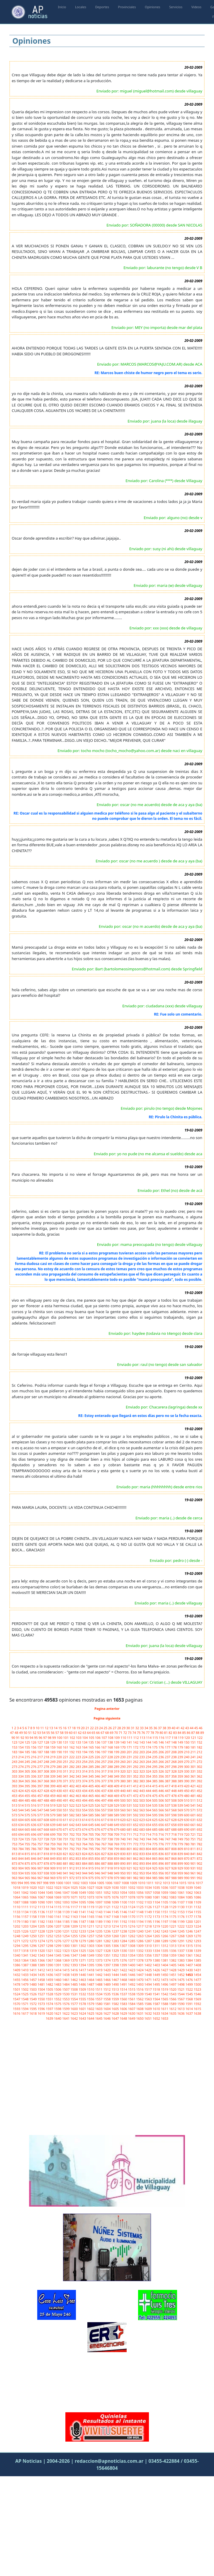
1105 (165, 1902)
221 (66, 1757)
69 (112, 1732)
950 (123, 1873)
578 (47, 1815)
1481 (42, 1984)
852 (72, 1858)
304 (21, 1771)
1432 (17, 1974)
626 (161, 1819)
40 (173, 1728)
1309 (140, 1945)
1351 (107, 1955)
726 (34, 1839)
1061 (181, 1892)
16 (65, 1728)
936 (34, 1873)
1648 (124, 2018)
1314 (181, 1945)
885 (91, 1863)
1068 (50, 1897)
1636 (181, 2013)
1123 (124, 1907)
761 (66, 1844)
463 (79, 1795)
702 (72, 1834)
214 (21, 1757)
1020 (33, 1887)
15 (60, 1728)
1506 (58, 1989)
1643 (83, 2018)
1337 (181, 1950)
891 (130, 1863)
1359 (173, 1955)
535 (155, 1805)
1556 (91, 1999)
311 (66, 1771)
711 (130, 1834)
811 (193, 1849)
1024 (66, 1887)
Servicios (175, 7)
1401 (140, 1965)
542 (199, 1805)
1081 (157, 1897)
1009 (134, 1883)
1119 (91, 1907)
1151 (165, 1912)
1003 (84, 1883)
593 (142, 1815)
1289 (165, 1941)
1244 (173, 1931)
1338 (190, 1950)
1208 (66, 1926)
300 (187, 1766)
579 (53, 1815)
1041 (17, 1892)
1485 (74, 1984)
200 (123, 1752)
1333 (149, 1950)
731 (66, 1839)
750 (187, 1839)
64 (89, 1732)
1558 (107, 1999)
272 (199, 1761)
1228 (42, 1931)
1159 (42, 1916)
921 (130, 1868)
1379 (149, 1960)
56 (53, 1732)
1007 (117, 1883)
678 (110, 1829)
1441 (91, 1974)
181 (193, 1747)
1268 (181, 1936)
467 (104, 1795)
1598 (58, 2008)
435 (91, 1790)
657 (168, 1824)
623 (142, 1819)
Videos (196, 7)
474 (149, 1795)
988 (174, 1878)
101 (66, 1737)
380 (123, 1781)
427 (40, 1790)
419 (181, 1786)
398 (47, 1786)
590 (123, 1815)
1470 (140, 1979)
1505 (50, 1989)
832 (136, 1854)
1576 (66, 2003)
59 (66, 1732)
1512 (107, 1989)
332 (199, 1771)
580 (59, 1815)
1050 (91, 1892)
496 (98, 1800)
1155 (197, 1912)
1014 (175, 1883)
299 (181, 1766)
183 (15, 1752)
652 (136, 1824)
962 (199, 1873)
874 (21, 1863)
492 (72, 1800)
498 (110, 1800)
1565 (165, 1999)
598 (174, 1815)
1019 (25, 1887)
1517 (149, 1989)
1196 (157, 1921)
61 (76, 1732)
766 (98, 1844)
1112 (33, 1907)
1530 (66, 1994)
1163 (74, 1916)
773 (142, 1844)
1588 (165, 2003)
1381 (165, 1960)
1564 (157, 1999)
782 (199, 1844)
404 (85, 1786)
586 (98, 1815)
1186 (74, 1921)
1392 (66, 1965)
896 (161, 1863)
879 (53, 1863)
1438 (66, 1974)
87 (193, 1732)
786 (34, 1849)
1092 (58, 1902)
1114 (50, 1907)
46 (201, 1728)
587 (104, 1815)
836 (161, 1854)
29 (124, 1728)
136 (98, 1742)
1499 (190, 1984)
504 (149, 1800)
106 (98, 1737)
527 (104, 1805)
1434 (33, 1974)
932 (199, 1868)
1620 (50, 2013)
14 (56, 1728)
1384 (190, 1960)
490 (59, 1800)
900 (187, 1863)
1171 (140, 1916)
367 (40, 1781)
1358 (165, 1955)
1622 (66, 2013)
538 (174, 1805)
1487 (91, 1984)
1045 (50, 1892)
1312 (165, 1945)
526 (98, 1805)
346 (98, 1776)
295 (155, 1766)
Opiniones (152, 7)
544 (21, 1810)
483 (15, 1800)
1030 (115, 1887)
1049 (83, 1892)
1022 (50, 1887)
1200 (190, 1921)
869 (181, 1858)
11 (42, 1728)
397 (40, 1786)
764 (85, 1844)
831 (130, 1854)
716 (161, 1834)
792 (72, 1849)
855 (91, 1858)
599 (181, 1815)
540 (187, 1805)
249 (53, 1761)
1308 (132, 1945)
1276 (58, 1941)
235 (155, 1757)
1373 (99, 1960)
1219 (157, 1926)
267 (168, 1761)
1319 (33, 1950)
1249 (25, 1936)
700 (59, 1834)
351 (130, 1776)
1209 (74, 1926)
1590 (181, 2003)
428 (47, 1790)
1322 (58, 1950)
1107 (181, 1902)
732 (72, 1839)
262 (136, 1761)
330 (187, 1771)
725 (28, 1839)
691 (193, 1829)
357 (168, 1776)
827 (104, 1854)
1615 (197, 2008)
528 (110, 1805)
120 (187, 1737)
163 (79, 1747)
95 (36, 1737)
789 (53, 1849)
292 (136, 1766)
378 (110, 1781)
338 (47, 1776)
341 (66, 1776)
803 (142, 1849)
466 (98, 1795)
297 (168, 1766)
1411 (33, 1970)
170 (123, 1747)
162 (72, 1747)
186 (34, 1752)
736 (98, 1839)
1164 (83, 1916)
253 (79, 1761)
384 (149, 1781)
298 (174, 1766)
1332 (140, 1950)
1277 (66, 1941)
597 (168, 1815)
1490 (115, 1984)
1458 (42, 1979)
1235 (99, 1931)
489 (53, 1800)
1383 (181, 1960)
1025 (74, 1887)
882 (72, 1863)
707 (104, 1834)
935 (28, 1873)
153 (15, 1747)
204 (149, 1752)
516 (34, 1805)
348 (110, 1776)
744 (149, 1839)
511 (193, 1800)
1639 (50, 2018)
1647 (115, 2018)
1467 (115, 1979)
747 (168, 1839)
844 (21, 1858)
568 (174, 1810)
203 (142, 1752)
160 (59, 1747)
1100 (124, 1902)
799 (117, 1849)
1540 (149, 1994)
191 (66, 1752)
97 (45, 1737)
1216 (132, 1926)
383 (142, 1781)
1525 (25, 1994)
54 (44, 1732)
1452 (181, 1974)
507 (168, 1800)
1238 (124, 1931)
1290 (173, 1941)
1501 (17, 1989)
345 (91, 1776)
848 (47, 1858)
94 (32, 1737)
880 (59, 1863)
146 (161, 1742)
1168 (115, 1916)
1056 (140, 1892)
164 (85, 1747)
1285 (132, 1941)
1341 (25, 1955)
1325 (83, 1950)
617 (104, 1819)
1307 (124, 1945)
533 (142, 1805)
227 (104, 1757)
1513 (115, 1989)
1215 (124, 1926)
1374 (107, 1960)
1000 (60, 1883)
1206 (50, 1926)
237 (168, 1757)
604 (21, 1819)
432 (72, 1790)
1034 (149, 1887)
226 (98, 1757)
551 (66, 1810)
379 (117, 1781)
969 (53, 1878)
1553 (66, 1999)
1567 (181, 1999)
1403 (157, 1965)
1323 (66, 1950)
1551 (50, 1999)
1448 (149, 1974)
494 (85, 1800)
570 (187, 1810)
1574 (50, 2003)
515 (28, 1805)
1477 (197, 1979)
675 (91, 1829)
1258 (99, 1936)
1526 (33, 1994)
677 (104, 1829)
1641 (66, 2018)
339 (53, 1776)
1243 (165, 1931)
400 (59, 1786)
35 (151, 1728)
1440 (83, 1974)
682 (136, 1829)
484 (21, 1800)
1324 (74, 1950)
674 (85, 1829)
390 (187, 1781)
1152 (173, 1912)
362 (199, 1776)
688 (174, 1829)
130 (59, 1742)
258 (110, 1761)
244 (21, 1761)
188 (47, 1752)
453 (15, 1795)
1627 (107, 2013)
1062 (190, 1892)
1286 (140, 1941)
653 (142, 1824)
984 (149, 1878)
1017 (199, 1883)
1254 (66, 1936)
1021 (42, 1887)
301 (193, 1766)
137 (104, 1742)
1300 (66, 1945)
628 (174, 1819)
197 (104, 1752)
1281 (99, 1941)
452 (199, 1790)
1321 (50, 1950)
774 (149, 1844)
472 (136, 1795)
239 (181, 1757)
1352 (115, 1955)
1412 (42, 1970)
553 (79, 1810)
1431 (197, 1970)
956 (161, 1873)
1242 (157, 1931)
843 (15, 1858)
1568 (190, 1999)
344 (85, 1776)
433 (79, 1790)
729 (53, 1839)
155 (28, 1747)
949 (117, 1873)
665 (28, 1829)
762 (72, 1844)
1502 (25, 1989)
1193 (132, 1921)
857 (104, 1858)
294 (149, 1766)
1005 (101, 1883)
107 (104, 1737)
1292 (190, 1941)
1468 (124, 1979)
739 (117, 1839)
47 (12, 1732)
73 (130, 1732)
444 (149, 1790)
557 (104, 1810)
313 (79, 1771)
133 (79, 1742)
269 (181, 1761)
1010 (142, 1883)
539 (181, 1805)
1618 (33, 2013)
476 (161, 1795)
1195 (149, 1921)
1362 (197, 1955)
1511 (99, 1989)
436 (98, 1790)
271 (193, 1761)
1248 (17, 1936)
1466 (107, 1979)
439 (117, 1790)
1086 (197, 1897)
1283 (115, 1941)
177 (168, 1747)
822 (72, 1854)
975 (91, 1878)
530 (123, 1805)
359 (181, 1776)
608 (47, 1819)
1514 (124, 1989)
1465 (99, 1979)
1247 (197, 1931)
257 (104, 1761)
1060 (173, 1892)
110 (123, 1737)
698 (47, 1834)
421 (193, 1786)
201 (130, 1752)
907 (40, 1868)
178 (174, 1747)
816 (34, 1854)
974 (85, 1878)
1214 (115, 1926)
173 (142, 1747)
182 (199, 1747)
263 (142, 1761)
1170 (132, 1916)
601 (193, 1815)
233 (142, 1757)
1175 (173, 1916)
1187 (83, 1921)
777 (168, 1844)
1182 (42, 1921)
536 (161, 1805)
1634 (165, 2013)
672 (72, 1829)
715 (155, 1834)
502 (136, 1800)
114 (149, 1737)
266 (161, 1761)
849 (53, 1858)
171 (130, 1747)
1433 (25, 1974)
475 (155, 1795)
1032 (132, 1887)
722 (199, 1834)
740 (123, 1839)
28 (119, 1728)
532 (136, 1805)
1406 (181, 1965)
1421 (115, 1970)
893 (142, 1863)
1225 (17, 1931)
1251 (42, 1936)
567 (168, 1810)
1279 (83, 1941)
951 (130, 1873)
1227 (33, 1931)
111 (130, 1737)
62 (80, 1732)
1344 (50, 1955)
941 (66, 1873)
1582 (115, 2003)
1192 (124, 1921)
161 (66, 1747)
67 (103, 1732)
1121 (107, 1907)
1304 (99, 1945)
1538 (132, 1994)
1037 (173, 1887)
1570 (17, 2003)
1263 (140, 1936)
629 (181, 1819)
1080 (149, 1897)
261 (130, 1761)
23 (97, 1728)
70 (116, 1732)
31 (133, 1728)
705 (91, 1834)
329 (181, 1771)
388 (174, 1781)
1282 (107, 1941)
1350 (99, 1955)
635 (28, 1824)
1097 (99, 1902)
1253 (58, 1936)
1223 (190, 1926)
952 (136, 1873)
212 (199, 1752)
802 (136, 1849)
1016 (191, 1883)
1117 (74, 1907)
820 (59, 1854)
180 (187, 1747)
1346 (66, 1955)
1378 (140, 1960)
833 (142, 1854)
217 (40, 1757)
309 (53, 1771)
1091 (50, 1902)
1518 (157, 1989)
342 (72, 1776)
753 (15, 1844)
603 (15, 1819)
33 (142, 1728)
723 (15, 1839)
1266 (165, 1936)
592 (136, 1815)
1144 (107, 1912)
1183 (50, 1921)
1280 (91, 1941)
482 (199, 1795)
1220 (165, 1926)
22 (92, 1728)
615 (91, 1819)
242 (199, 1757)
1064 (17, 1897)
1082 (165, 1897)
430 (59, 1790)
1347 (74, 1955)
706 (98, 1834)
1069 (58, 1897)
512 (199, 1800)
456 (34, 1795)
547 (40, 1810)
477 (168, 1795)
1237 (115, 1931)
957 (168, 1873)
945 (91, 1873)
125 (28, 1742)
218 (47, 1757)
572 (199, 1810)
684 (149, 1829)
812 (199, 1849)
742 (136, 1839)
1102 (140, 1902)
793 (79, 1849)
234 (149, 1757)
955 (155, 1873)
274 (21, 1766)
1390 (50, 1965)
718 (174, 1834)
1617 (25, 2013)
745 (155, 1839)
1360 (181, 1955)
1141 (83, 1912)
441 (130, 1790)
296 (161, 1766)
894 (149, 1863)
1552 (58, 1999)
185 (28, 1752)
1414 (58, 1970)
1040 (197, 1887)
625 (155, 1819)
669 (53, 1829)
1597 (50, 2008)
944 (85, 1873)
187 (40, 1752)
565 (155, 1810)
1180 (25, 1921)
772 (136, 1844)
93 (27, 1737)
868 (174, 1858)
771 (130, 1844)
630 (187, 1819)
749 (181, 1839)
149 (181, 1742)
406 (98, 1786)
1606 (124, 2008)
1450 (165, 1974)
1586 (149, 2003)
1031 (124, 1887)
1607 (132, 2008)
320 (123, 1771)
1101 (132, 1902)
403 (79, 1786)
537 (168, 1805)
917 (104, 1868)
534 (149, 1805)
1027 (91, 1887)
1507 (66, 1989)
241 (193, 1757)
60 (71, 1732)
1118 (83, 1907)
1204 (33, 1926)
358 (174, 1776)
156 (34, 1747)
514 (21, 1805)
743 (142, 1839)
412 (136, 1786)
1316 (197, 1945)
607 (40, 1819)
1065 (25, 1897)
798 (110, 1849)
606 (34, 1819)
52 (35, 1732)
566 (161, 1810)
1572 (33, 2003)
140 (123, 1742)
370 (59, 1781)
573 (15, 1815)
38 (164, 1728)
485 (28, 1800)
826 (98, 1854)
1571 (25, 2003)
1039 (190, 1887)
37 (160, 1728)
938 (47, 1873)
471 (130, 1795)
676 (98, 1829)
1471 (149, 1979)
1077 (124, 1897)
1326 (91, 1950)
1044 (42, 1892)
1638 (197, 2013)
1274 (42, 1941)
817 (40, 1854)
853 (79, 1858)
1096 (91, 1902)
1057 (149, 1892)
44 (192, 1728)
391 (193, 1781)
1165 (91, 1916)
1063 (197, 1892)
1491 (124, 1984)
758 (47, 1844)
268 (174, 1761)
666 (34, 1829)
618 (110, 1819)
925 (155, 1868)
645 (91, 1824)
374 (85, 1781)
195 (91, 1752)
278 (47, 1766)
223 (79, 1757)
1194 (140, 1921)
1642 (74, 2018)
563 (142, 1810)
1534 (99, 1994)
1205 (42, 1926)
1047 (66, 1892)
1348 (83, 1955)
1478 (17, 1984)
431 (66, 1790)
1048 (74, 1892)
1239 (132, 1931)
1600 (74, 2008)
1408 (197, 1965)
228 (110, 1757)
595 (155, 1815)
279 (53, 1766)
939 (53, 1873)
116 (162, 1737)
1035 (157, 1887)
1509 (83, 1989)
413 (142, 1786)
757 (40, 1844)
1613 (181, 2008)
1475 (181, 1979)
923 (142, 1868)
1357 (157, 1955)
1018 (17, 1887)
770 (123, 1844)
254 (85, 1761)
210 (187, 1752)
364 (21, 1781)
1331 (132, 1950)
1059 (165, 1892)
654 (149, 1824)
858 (110, 1858)
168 (110, 1747)
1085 (190, 1897)
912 (72, 1868)
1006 (109, 1883)
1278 (74, 1941)
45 (196, 1728)
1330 (124, 1950)
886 (98, 1863)
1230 (58, 1931)
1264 (149, 1936)
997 (40, 1883)
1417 (83, 1970)
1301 (74, 1945)
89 (202, 1732)
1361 (190, 1955)
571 (193, 1810)
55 (48, 1732)
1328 (107, 1950)
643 (79, 1824)
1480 (33, 1984)
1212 (99, 1926)
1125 (140, 1907)
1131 (190, 1907)
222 (72, 1757)
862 (136, 1858)
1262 (132, 1936)
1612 (173, 2008)
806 (161, 1849)
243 (15, 1761)
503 (142, 1800)
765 (91, 1844)
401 (66, 1786)
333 (15, 1776)
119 (181, 1737)
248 (47, 1761)
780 (187, 1844)
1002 (76, 1883)
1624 (83, 2013)
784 (21, 1849)
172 (136, 1747)
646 (98, 1824)
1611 (165, 2008)
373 (79, 1781)
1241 (149, 1931)
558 (110, 1810)
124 (21, 1742)
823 (79, 1854)
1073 (91, 1897)
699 (53, 1834)
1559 (115, 1999)
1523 (197, 1989)
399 (53, 1786)
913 (79, 1868)
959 (181, 1873)
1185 (66, 1921)
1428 (173, 1970)
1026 (83, 1887)
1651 (149, 2018)
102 (72, 1737)
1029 (107, 1887)
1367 (50, 1960)
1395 (91, 1965)
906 (34, 1868)
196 (98, 1752)
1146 (124, 1912)
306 (34, 1771)
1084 (181, 1897)
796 (98, 1849)
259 (117, 1761)
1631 (140, 2013)
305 (28, 1771)
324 (149, 1771)
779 (181, 1844)
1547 (17, 1999)
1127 (157, 1907)
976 (98, 1878)
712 (136, 1834)
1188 (91, 1921)
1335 (165, 1950)
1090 (42, 1902)
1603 (99, 2008)
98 (50, 1737)
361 (193, 1776)
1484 (66, 1984)
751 (193, 1839)
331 (193, 1771)
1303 (91, 1945)
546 (34, 1810)
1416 (74, 1970)
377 (104, 1781)
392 (199, 1781)
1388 (33, 1965)
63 (84, 1732)
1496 (165, 1984)
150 (187, 1742)
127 (40, 1742)
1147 (132, 1912)
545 (28, 1810)
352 (136, 1776)
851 (66, 1858)
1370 (74, 1960)
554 (85, 1810)
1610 (157, 2008)
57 (57, 1732)
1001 (68, 1883)
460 (59, 1795)
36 (156, 1728)
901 (193, 1863)
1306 (115, 1945)
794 (85, 1849)
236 (161, 1757)
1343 (42, 1955)
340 (59, 1776)
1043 (33, 1892)
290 (123, 1766)
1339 (197, 1950)
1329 (115, 1950)
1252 (50, 1936)
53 (39, 1732)
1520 (173, 1989)
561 (130, 1810)
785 (28, 1849)
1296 (33, 1945)
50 (26, 1732)
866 (161, 1858)
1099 (115, 1902)
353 (142, 1776)
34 (147, 1728)
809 (181, 1849)
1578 (83, 2003)
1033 (140, 1887)
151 (193, 1742)
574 (21, 1815)
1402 (149, 1965)
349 (117, 1776)
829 (117, 1854)
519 (53, 1805)
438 (110, 1790)
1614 (190, 2008)
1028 (99, 1887)
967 (40, 1878)
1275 (50, 1941)
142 (136, 1742)
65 (93, 1732)
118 (174, 1737)
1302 (83, 1945)
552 (72, 1810)
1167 (107, 1916)
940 (59, 1873)
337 (40, 1776)
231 (130, 1757)
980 (123, 1878)
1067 (42, 1897)
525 (91, 1805)
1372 (91, 1960)
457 (40, 1795)
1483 (58, 1984)
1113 (42, 1907)
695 (28, 1834)
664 (21, 1829)
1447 (140, 1974)
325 (155, 1771)
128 (47, 1742)
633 (15, 1824)
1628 (115, 2013)
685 (155, 1829)
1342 (33, 1955)
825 (91, 1854)
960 (187, 1873)
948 (110, 1873)
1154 (190, 1912)
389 (181, 1781)
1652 (157, 2018)
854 (85, 1858)
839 (181, 1854)
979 (117, 1878)
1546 (197, 1994)
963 (15, 1878)
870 (187, 1858)
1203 (25, 1926)
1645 (99, 2018)
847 (40, 1858)
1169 (124, 1916)
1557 (99, 1999)
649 (117, 1824)
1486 (83, 1984)
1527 (42, 1994)
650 (123, 1824)
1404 (165, 1965)
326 (161, 1771)
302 (199, 1766)
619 (117, 1819)
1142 (91, 1912)
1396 (99, 1965)
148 (174, 1742)
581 (66, 1815)
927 (168, 1868)
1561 (132, 1999)
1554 (74, 1999)
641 (66, 1824)
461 (66, 1795)
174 (149, 1747)
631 (193, 1819)
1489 (107, 1984)
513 (15, 1805)
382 (136, 1781)
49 (21, 1732)
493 (79, 1800)
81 (166, 1732)
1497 (173, 1984)
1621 (58, 2013)
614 (85, 1819)
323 (142, 1771)
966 (34, 1878)
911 (66, 1868)
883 (79, 1863)
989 (181, 1878)
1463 (83, 1979)
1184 (58, 1921)
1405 (173, 1965)
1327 (99, 1950)
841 (193, 1854)
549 (53, 1810)
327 (168, 1771)
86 (189, 1732)
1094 (74, 1902)
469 (117, 1795)
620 (123, 1819)
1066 (33, 1897)
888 (110, 1863)
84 (180, 1732)
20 (83, 1728)
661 (193, 1824)
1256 (83, 1936)
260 (123, 1761)
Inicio (62, 7)
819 (53, 1854)
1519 (165, 1989)
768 (110, 1844)
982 (136, 1878)
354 (149, 1776)
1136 (42, 1912)
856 (98, 1858)
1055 (132, 1892)
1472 (157, 1979)
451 (193, 1790)
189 (53, 1752)
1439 (74, 1974)
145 (155, 1742)
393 (15, 1786)
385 (155, 1781)
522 (72, 1805)
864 (149, 1858)
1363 (17, 1960)
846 (34, 1858)
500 (123, 1800)
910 (59, 1868)
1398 (115, 1965)
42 (183, 1728)
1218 (149, 1926)
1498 (181, 1984)
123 (15, 1742)
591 (130, 1815)
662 (199, 1824)
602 (199, 1815)
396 (34, 1786)
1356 (149, 1955)
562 (136, 1810)
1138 (58, 1912)
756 (34, 1844)
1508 (74, 1989)
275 (28, 1766)
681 (130, 1829)
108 (111, 1737)
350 (123, 1776)
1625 (91, 2013)
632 (199, 1819)
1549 (33, 1999)
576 (34, 1815)
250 (59, 1761)
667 (40, 1829)
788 (47, 1849)
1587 (157, 2003)
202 (136, 1752)
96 (41, 1737)
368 (47, 1781)
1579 (91, 2003)
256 (98, 1761)
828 (110, 1854)
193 (79, 1752)
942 (72, 1873)
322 (136, 1771)
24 (101, 1728)
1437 (58, 1974)
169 (117, 1747)
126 (34, 1742)
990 (187, 1878)
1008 (126, 1883)
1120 (99, 1907)
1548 (25, 1999)
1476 (190, 1979)
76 (143, 1732)
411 (130, 1786)
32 (137, 1728)
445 (155, 1790)
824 (85, 1854)
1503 (33, 1989)
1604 (107, 2008)
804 (149, 1849)
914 (85, 1868)
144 (149, 1742)
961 (193, 1873)
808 (174, 1849)
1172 (149, 1916)
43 (187, 1728)
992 (199, 1878)
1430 (190, 1970)
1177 (190, 1916)
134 (85, 1742)
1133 (17, 1912)
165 (91, 1747)
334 (21, 1776)
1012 (158, 1883)
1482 (50, 1984)
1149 (149, 1912)
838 (174, 1854)
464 (85, 1795)
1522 (190, 1989)
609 (53, 1819)
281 (66, 1766)
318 (110, 1771)
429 (53, 1790)
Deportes (102, 7)
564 (149, 1810)
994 (21, 1883)
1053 (115, 1892)
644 (85, 1824)
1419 (99, 1970)
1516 (140, 1989)
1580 (99, 2003)
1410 (25, 1970)
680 (123, 1829)
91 (18, 1737)
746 (161, 1839)
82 (171, 1732)
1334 (157, 1950)
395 (28, 1786)
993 (14, 1883)
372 (72, 1781)
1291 (181, 1941)
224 (85, 1757)
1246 (190, 1931)
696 (34, 1834)
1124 (132, 1907)
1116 (66, 1907)
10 (38, 1728)
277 (40, 1766)
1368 (58, 1960)
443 (142, 1790)
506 (161, 1800)
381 (130, 1781)
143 (142, 1742)
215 (28, 1757)
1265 (157, 1936)
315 (91, 1771)
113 (143, 1737)
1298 (50, 1945)
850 (59, 1858)
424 (21, 1790)
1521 (181, 1989)
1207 (58, 1926)
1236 (107, 1931)
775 (155, 1844)
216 (34, 1757)
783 (15, 1849)
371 (66, 1781)
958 (174, 1873)
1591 (190, 2003)
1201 (197, 1921)
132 (72, 1742)
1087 (17, 1902)
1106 (173, 1902)
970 (59, 1878)
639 (53, 1824)
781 (193, 1844)
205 (155, 1752)
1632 (149, 2013)
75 (139, 1732)
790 (59, 1849)
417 (168, 1786)
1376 (124, 1960)
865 (155, 1858)
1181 (33, 1921)
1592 (197, 2003)
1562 (140, 1999)
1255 (74, 1936)
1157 (25, 1916)
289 (117, 1766)
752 (199, 1839)
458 (47, 1795)
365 (28, 1781)
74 (134, 1732)
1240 (140, 1931)
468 (110, 1795)
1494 (149, 1984)
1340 (17, 1955)
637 (40, 1824)
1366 (42, 1960)
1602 (91, 2008)
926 (161, 1868)
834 (149, 1854)
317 (104, 1771)
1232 (74, 1931)
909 (53, 1868)
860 (123, 1858)
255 (91, 1761)
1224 (197, 1926)
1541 (157, 1994)
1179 (17, 1921)
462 (72, 1795)
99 (54, 1737)
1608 (140, 2008)
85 (184, 1732)
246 (34, 1761)
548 (47, 1810)
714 (149, 1834)
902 (199, 1863)
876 (34, 1863)
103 (79, 1737)
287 (104, 1766)
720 (187, 1834)
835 (155, 1854)
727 (40, 1839)
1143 (99, 1912)
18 (74, 1728)
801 (130, 1849)
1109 (197, 1902)
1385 (197, 1960)
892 (136, 1863)
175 (155, 1747)
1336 (173, 1950)
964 (21, 1878)
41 (178, 1728)
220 (59, 1757)
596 (161, 1815)
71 (121, 1732)
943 (79, 1873)
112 (136, 1737)
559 (117, 1810)
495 (91, 1800)
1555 (83, 1999)
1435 (42, 1974)
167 (104, 1747)
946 (98, 1873)
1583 (124, 2003)
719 (181, 1834)
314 (85, 1771)
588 (110, 1815)
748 (174, 1839)
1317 (17, 1950)
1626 (99, 2013)
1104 (157, 1902)
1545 (190, 1994)
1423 (132, 1970)
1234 (91, 1931)
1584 (132, 2003)
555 (91, 1810)
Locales (80, 7)
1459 (50, 1979)
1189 (99, 1921)
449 (181, 1790)
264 (149, 1761)
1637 (190, 2013)
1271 (17, 1941)
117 (168, 1737)
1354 (132, 1955)
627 (168, 1819)
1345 (58, 1955)
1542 (165, 1994)
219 (53, 1757)
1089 (33, 1902)
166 (98, 1747)
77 (148, 1732)
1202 (17, 1926)
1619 (42, 2013)
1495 (157, 1984)
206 (161, 1752)
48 (17, 1732)
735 (91, 1839)
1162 (66, 1916)
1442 (99, 1974)
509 (181, 1800)
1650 (140, 2018)
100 (60, 1737)
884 (85, 1863)
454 (21, 1795)
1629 (124, 2013)
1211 (91, 1926)
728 (47, 1839)
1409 (17, 1970)
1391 (58, 1965)
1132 (197, 1907)
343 (79, 1776)
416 (161, 1786)
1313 (173, 1945)
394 (21, 1786)
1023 (58, 1887)
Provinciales (127, 7)
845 (28, 1858)
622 (136, 1819)
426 (34, 1790)
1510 (91, 1989)
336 (34, 1776)
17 (69, 1728)
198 (110, 1752)
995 (27, 1883)
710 (123, 1834)
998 (46, 1883)
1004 (93, 1883)
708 (110, 1834)
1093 (66, 1902)
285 (91, 1766)
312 (72, 1771)
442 (136, 1790)
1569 (197, 1999)
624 (149, 1819)
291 (130, 1766)
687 (168, 1829)
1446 (132, 1974)
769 (117, 1844)
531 (130, 1805)
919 (117, 1868)
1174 (165, 1916)
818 (47, 1854)
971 (66, 1878)
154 (21, 1747)
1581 (107, 2003)
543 (15, 1810)
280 (59, 1766)
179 (181, 1747)
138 (110, 1742)
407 (104, 1786)
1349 (91, 1955)
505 (155, 1800)
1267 (173, 1936)
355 (155, 1776)
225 (91, 1757)
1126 (149, 1907)
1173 (157, 1916)
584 (85, 1815)
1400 (132, 1965)
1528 (50, 1994)
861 (130, 1858)
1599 (66, 2008)
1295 (25, 1945)
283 (79, 1766)
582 (72, 1815)
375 (91, 1781)
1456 (25, 1979)
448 (174, 1790)
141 (130, 1742)
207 (168, 1752)
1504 (42, 1989)
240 (187, 1757)
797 (104, 1849)
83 (175, 1732)
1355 (140, 1955)
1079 (140, 1897)
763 (79, 1844)
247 (40, 1761)
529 (117, 1805)
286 (98, 1766)
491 (66, 1800)
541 (193, 1805)
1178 (197, 1916)
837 (168, 1854)
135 (91, 1742)
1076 (115, 1897)
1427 (165, 1970)
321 (130, 1771)
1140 (74, 1912)
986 (161, 1878)
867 (168, 1858)
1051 (99, 1892)
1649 (132, 2018)
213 (15, 1757)
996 (33, 1883)
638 (47, 1824)
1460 (58, 1979)
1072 (83, 1897)
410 (123, 1786)
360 (187, 1776)
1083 (173, 1897)
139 (117, 1742)
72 (125, 1732)
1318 (25, 1950)
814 (21, 1854)
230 (123, 1757)
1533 (91, 1994)
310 (59, 1771)
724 (21, 1839)
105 (92, 1737)
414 (149, 1786)
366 (34, 1781)
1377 (132, 1960)
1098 (107, 1902)
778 (174, 1844)
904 (21, 1868)
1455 (17, 1979)
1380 (157, 1960)
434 (85, 1790)
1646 (107, 2018)
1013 (167, 1883)
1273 (33, 1941)
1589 (173, 2003)
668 (47, 1829)
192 (72, 1752)
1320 (42, 1950)
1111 (25, 1907)
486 (34, 1800)
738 (110, 1839)
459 (53, 1795)
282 (72, 1766)
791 (66, 1849)
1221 (173, 1926)
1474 (173, 1979)
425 (28, 1790)
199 (117, 1752)
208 (174, 1752)
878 (47, 1863)
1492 (132, 1984)
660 (187, 1824)
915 (91, 1868)
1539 (140, 1994)
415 (155, 1786)
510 (187, 1800)
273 (15, 1766)
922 (136, 1868)
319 (117, 1771)
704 (85, 1834)
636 (34, 1824)
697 (40, 1834)
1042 (25, 1892)
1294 (17, 1945)
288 (110, 1766)
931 (193, 1868)
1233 (83, 1931)
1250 (33, 1936)
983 (142, 1878)
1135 (33, 1912)
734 (85, 1839)
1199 (181, 1921)
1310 (149, 1945)
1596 (42, 2008)
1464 (91, 1979)
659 (181, 1824)
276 (34, 1766)
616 (98, 1819)
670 (59, 1829)
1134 (25, 1912)
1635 (173, 2013)
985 (155, 1878)
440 (123, 1790)
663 (15, 1829)
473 (142, 1795)
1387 (25, 1965)
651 (130, 1824)
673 (79, 1829)
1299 (58, 1945)
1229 (50, 1931)
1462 (74, 1979)
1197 (165, 1921)
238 (174, 1757)
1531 (74, 1994)
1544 (181, 1994)
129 (53, 1742)
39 (169, 1728)
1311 (157, 1945)
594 (149, 1815)
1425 (149, 1970)
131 (66, 1742)
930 (187, 1868)
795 (91, 1849)
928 (174, 1868)
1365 (33, 1960)
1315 (190, 1945)
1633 (157, 2013)
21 (88, 1728)
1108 (190, 1902)
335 (28, 1776)
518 (47, 1805)
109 (117, 1737)
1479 (25, 1984)
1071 (74, 1897)
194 (85, 1752)
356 (161, 1776)
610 (59, 1819)
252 (72, 1761)
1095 (83, 1902)
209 (181, 1752)
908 (47, 1868)
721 (193, 1834)
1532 (83, 1994)
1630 (132, 2013)
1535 (107, 1994)
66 (98, 1732)
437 (104, 1790)
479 (181, 1795)
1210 (83, 1926)
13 (51, 1728)
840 (187, 1854)
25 (106, 1728)
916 (98, 1868)
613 (79, 1819)
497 (104, 1800)
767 (104, 1844)
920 (123, 1868)
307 (40, 1771)
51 (30, 1732)
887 (104, 1863)
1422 (124, 1970)
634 (21, 1824)
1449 (157, 1974)
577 (40, 1815)
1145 (115, 1912)
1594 (25, 2008)
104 (85, 1737)
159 (53, 1747)
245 (28, 1761)
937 (40, 1873)
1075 (107, 1897)
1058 (157, 1892)
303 (15, 1771)
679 (117, 1829)
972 (72, 1878)
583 (79, 1815)
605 (28, 1819)
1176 (181, 1916)
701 (66, 1834)
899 (181, 1863)
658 (174, 1824)
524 (85, 1805)
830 (123, 1854)
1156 (17, 1916)
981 (130, 1878)
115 (155, 1737)
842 (199, 1854)
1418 (91, 1970)
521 (66, 1805)
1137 (50, 1912)
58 (62, 1732)
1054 (124, 1892)
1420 (107, 1970)
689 (181, 1829)
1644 (91, 2018)
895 (155, 1863)
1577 (74, 2003)
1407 (190, 1965)
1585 (140, 2003)
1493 (140, 1984)
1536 (115, 1994)
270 (187, 1761)
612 (72, 1819)
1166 (99, 1916)
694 (21, 1834)
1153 (181, 1912)
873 (15, 1863)
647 (104, 1824)
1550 (42, 1999)
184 (21, 1752)
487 (40, 1800)
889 (117, 1863)
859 (117, 1858)
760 (59, 1844)
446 (161, 1790)
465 (91, 1795)
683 (142, 1829)
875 (28, 1863)
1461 (66, 1979)
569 (181, 1810)
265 (155, 1761)
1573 (42, 2003)
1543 (173, 1994)
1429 (181, 1970)
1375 (115, 1960)
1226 (25, 1931)
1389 (42, 1965)
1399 (124, 1965)
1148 (140, 1912)
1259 (107, 1936)
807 (168, 1849)
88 (198, 1732)
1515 (132, 1989)
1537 (124, 1994)
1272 (25, 1941)
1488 (99, 1984)
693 (15, 1834)
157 (40, 1747)
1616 (17, 2013)
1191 (115, 1921)
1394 (83, 1965)
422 (199, 1786)
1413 (50, 1970)
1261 (124, 1936)
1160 (50, 1916)
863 (142, 1858)
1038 (181, 1887)
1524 (17, 1994)
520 (59, 1805)
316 (98, 1771)
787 (40, 1849)
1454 (197, 1974)
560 (123, 1810)
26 (110, 1728)
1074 (99, 1897)
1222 (181, 1926)
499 (117, 1800)
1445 (124, 1974)
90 (13, 1737)
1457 (33, 1979)
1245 (181, 1931)
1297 (42, 1945)
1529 (58, 1994)
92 (23, 1737)
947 (104, 1873)
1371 (83, 1960)
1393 (74, 1965)
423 (15, 1790)
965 (28, 1878)
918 (110, 1868)
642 (72, 1824)
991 (193, 1878)
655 (155, 1824)
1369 (66, 1960)
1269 (190, 1936)
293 (142, 1766)
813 (15, 1854)
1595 (33, 2008)
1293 (197, 1941)
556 (98, 1810)
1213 (107, 1926)
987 (168, 1878)
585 (91, 1815)
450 (187, 1790)
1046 (58, 1892)
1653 (164, 2018)
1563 (149, 1999)
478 (174, 1795)
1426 (157, 1970)
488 (47, 1800)
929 (181, 1868)
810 (187, 1849)
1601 (83, 2008)
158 (47, 1747)
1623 (74, 2013)
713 (142, 1834)
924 (149, 1868)
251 (66, 1761)
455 (28, 1795)
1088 (25, 1902)
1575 (58, 2003)
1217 (140, 1926)
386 (161, 1781)
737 (104, 1839)
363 (15, 1781)
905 (28, 1868)
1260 (115, 1936)
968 (47, 1878)
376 (98, 1781)
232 (136, 1757)
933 (15, 1873)
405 (91, 1786)
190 (59, 1752)
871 (193, 1858)
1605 (115, 2008)
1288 (157, 1941)
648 (110, 1824)
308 (47, 1771)
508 (174, 1800)
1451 (173, 1974)
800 (123, 1849)
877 (40, 1863)
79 (157, 1732)
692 (199, 1829)
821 (66, 1854)
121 (194, 1737)
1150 (157, 1912)
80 (161, 1732)
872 (199, 1858)
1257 (91, 1936)
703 (79, 1834)
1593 (17, 2008)
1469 (132, 1979)
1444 (115, 1974)
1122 (115, 1907)
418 (174, 1786)
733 (79, 1839)
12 (47, 1728)
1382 (173, 1960)
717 (168, 1834)
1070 (66, 1897)
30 (128, 1728)
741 (130, 1839)
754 (21, 1844)
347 (104, 1776)
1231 (66, 1931)
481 (193, 1795)
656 (161, 1824)
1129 (173, 1907)
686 (161, 1829)
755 (28, 1844)
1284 (124, 1941)
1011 (150, 1883)
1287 (149, 1941)
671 (66, 1829)
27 (115, 1728)
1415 (66, 1970)
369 (53, 1781)
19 (79, 1728)
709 (117, 1834)
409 (117, 1786)
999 (53, 1883)
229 (117, 1757)
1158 (33, 1916)
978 (110, 1878)
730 (59, 1839)
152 (199, 1742)
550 (59, 1810)
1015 (183, 1883)
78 (152, 1732)
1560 (124, 1999)
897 (168, 1863)
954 (149, 1873)
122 (200, 1737)
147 (168, 1742)
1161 (58, 1916)
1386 (17, 1965)
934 (21, 1873)
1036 (165, 1887)
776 (161, 1844)
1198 (173, 1921)
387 (168, 1781)
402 (72, 1786)
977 (104, 1878)
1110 (17, 1907)
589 (117, 1815)
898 (174, 1863)
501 (130, 1800)
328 (174, 1771)
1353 (124, 1955)
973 (79, 1878)
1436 (50, 1974)
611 (66, 1819)
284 (85, 1766)
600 (187, 1815)
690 (187, 1829)
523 (79, 1805)
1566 (173, 1999)
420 (187, 1786)
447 (168, 1790)
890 (123, 1863)
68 (107, 1732)
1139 (66, 1912)
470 (123, 1795)
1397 (107, 1965)
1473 (165, 1979)
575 (28, 1815)
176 (161, 1747)
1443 (107, 1974)
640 (59, 1824)
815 (28, 1854)
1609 (149, 2008)
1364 (25, 1960)
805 (155, 1849)
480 (187, 1795)
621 (130, 1819)
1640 (58, 2018)
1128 (165, 1907)
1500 (197, 1984)
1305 (107, 1945)
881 (66, 1863)
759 (53, 1844)
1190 (107, 1921)
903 (15, 1868)
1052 (107, 1892)
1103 (149, 1902)
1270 (197, 1936)
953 (142, 1873)
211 (193, 1752)
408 (110, 1786)
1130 (181, 1907)
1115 (58, 1907)
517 (40, 1805)
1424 (140, 1970)
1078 (132, 1897)
